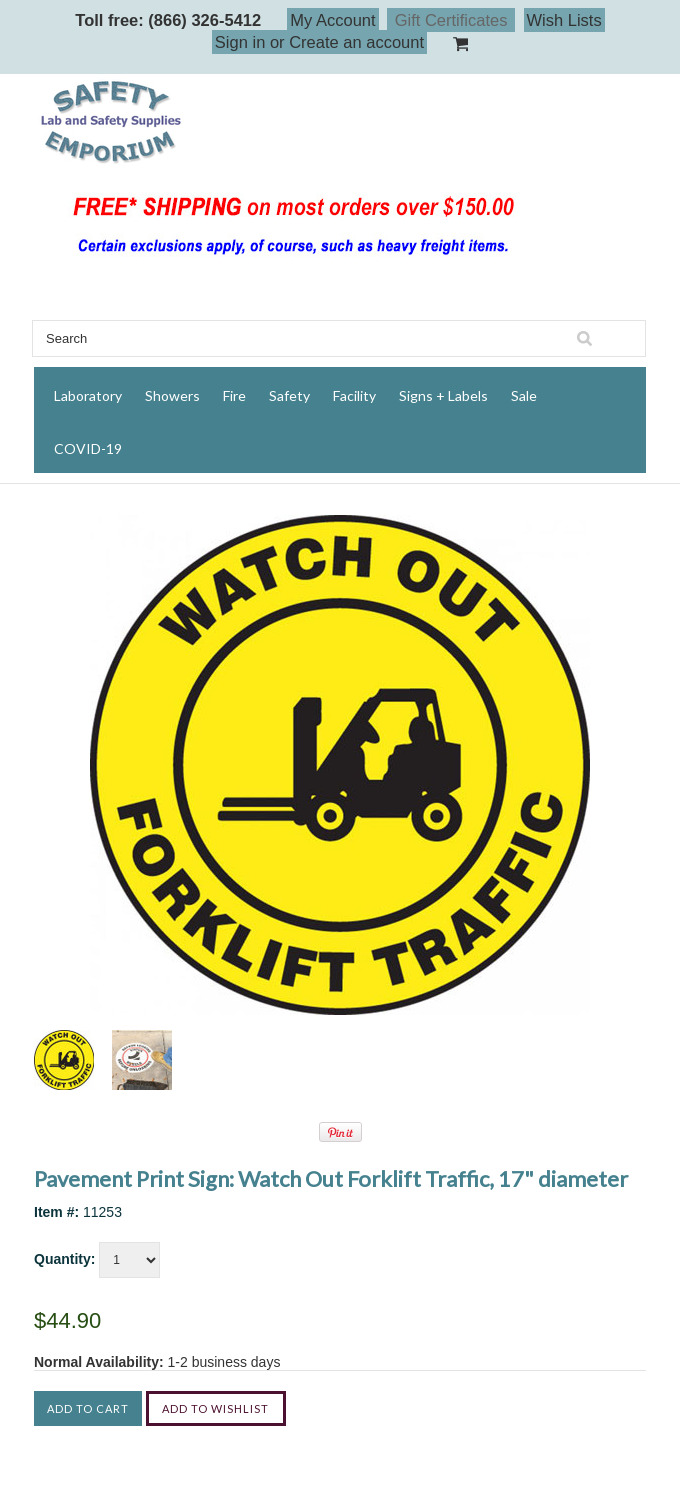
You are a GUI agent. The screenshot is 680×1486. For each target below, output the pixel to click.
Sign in (240, 42)
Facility (354, 395)
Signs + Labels (443, 395)
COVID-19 (88, 448)
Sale (524, 395)
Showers (172, 395)
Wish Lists (564, 20)
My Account (332, 20)
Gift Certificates (451, 20)
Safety (289, 395)
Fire (234, 395)
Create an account (356, 42)
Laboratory (88, 395)
